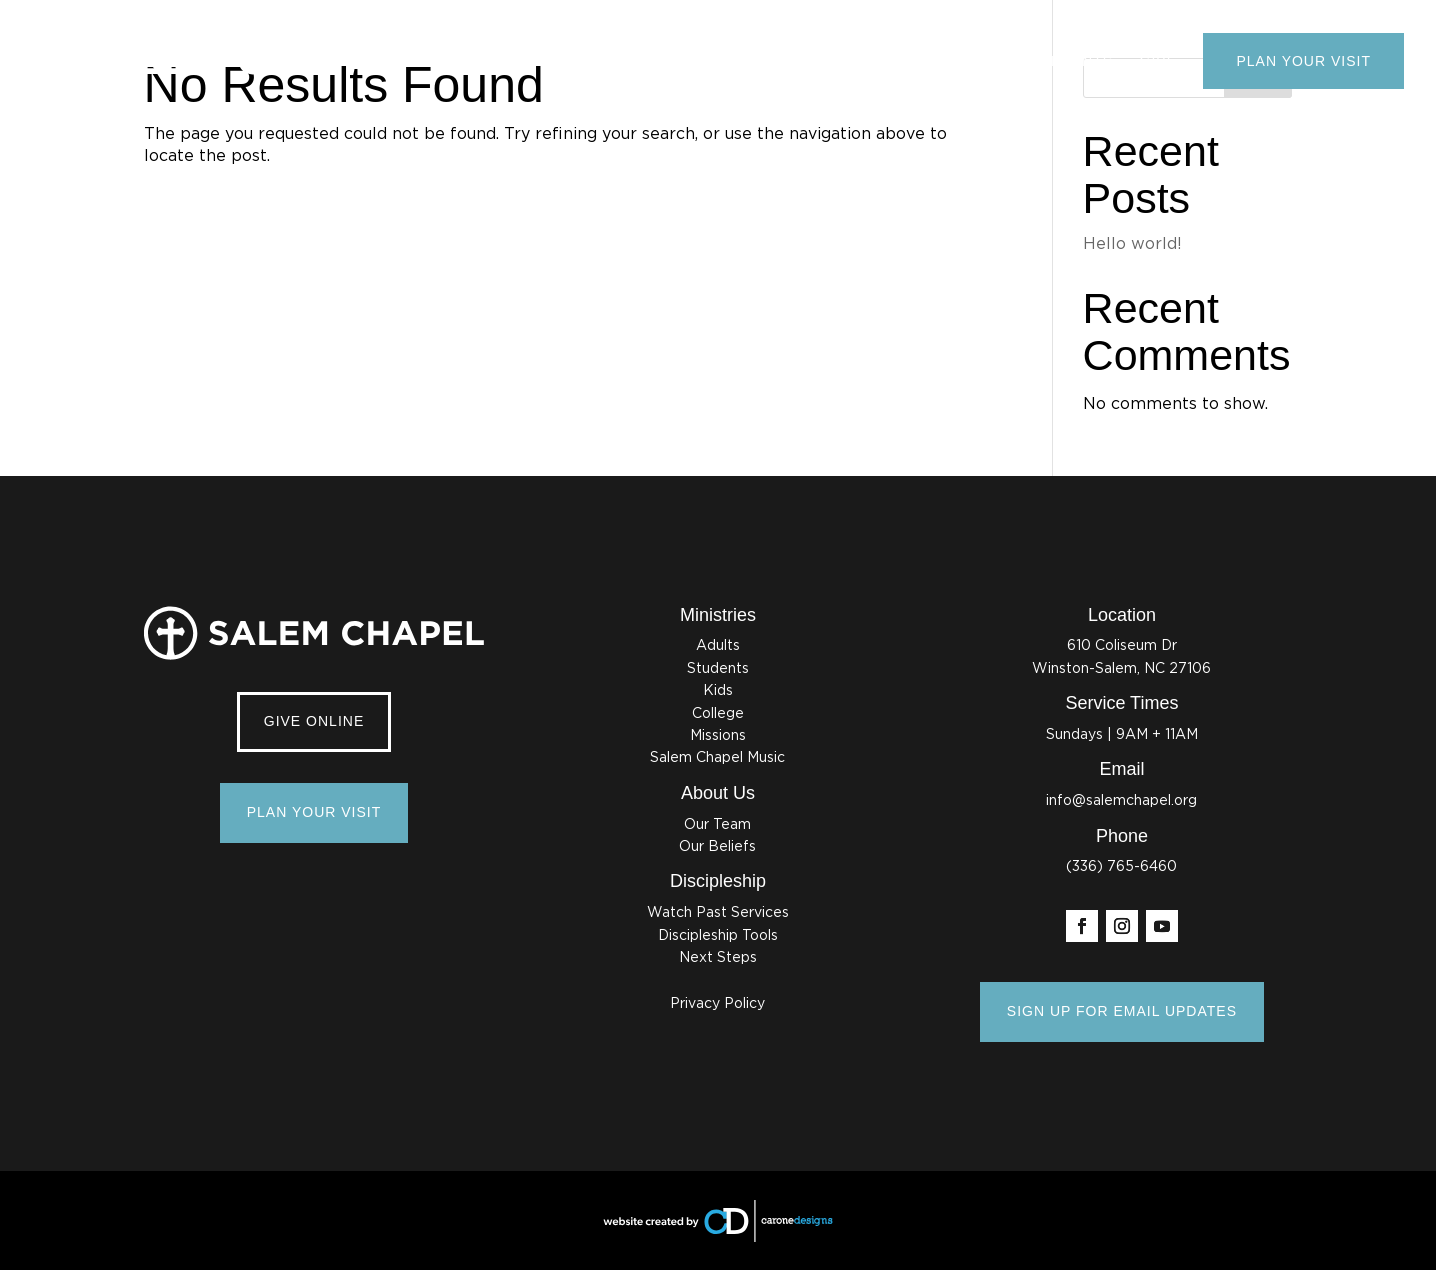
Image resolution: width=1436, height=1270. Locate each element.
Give (1158, 61)
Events (1082, 61)
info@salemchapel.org (1121, 801)
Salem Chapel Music (717, 758)
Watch (880, 61)
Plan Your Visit (1303, 61)
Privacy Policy (717, 1004)
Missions (718, 736)
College (718, 714)
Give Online (314, 721)
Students (718, 669)
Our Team (717, 825)
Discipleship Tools (718, 936)
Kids (718, 691)
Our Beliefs (717, 847)
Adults (718, 646)
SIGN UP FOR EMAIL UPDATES (1122, 1011)
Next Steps (718, 958)
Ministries (979, 61)
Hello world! (1132, 244)
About (800, 61)
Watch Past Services (718, 913)
